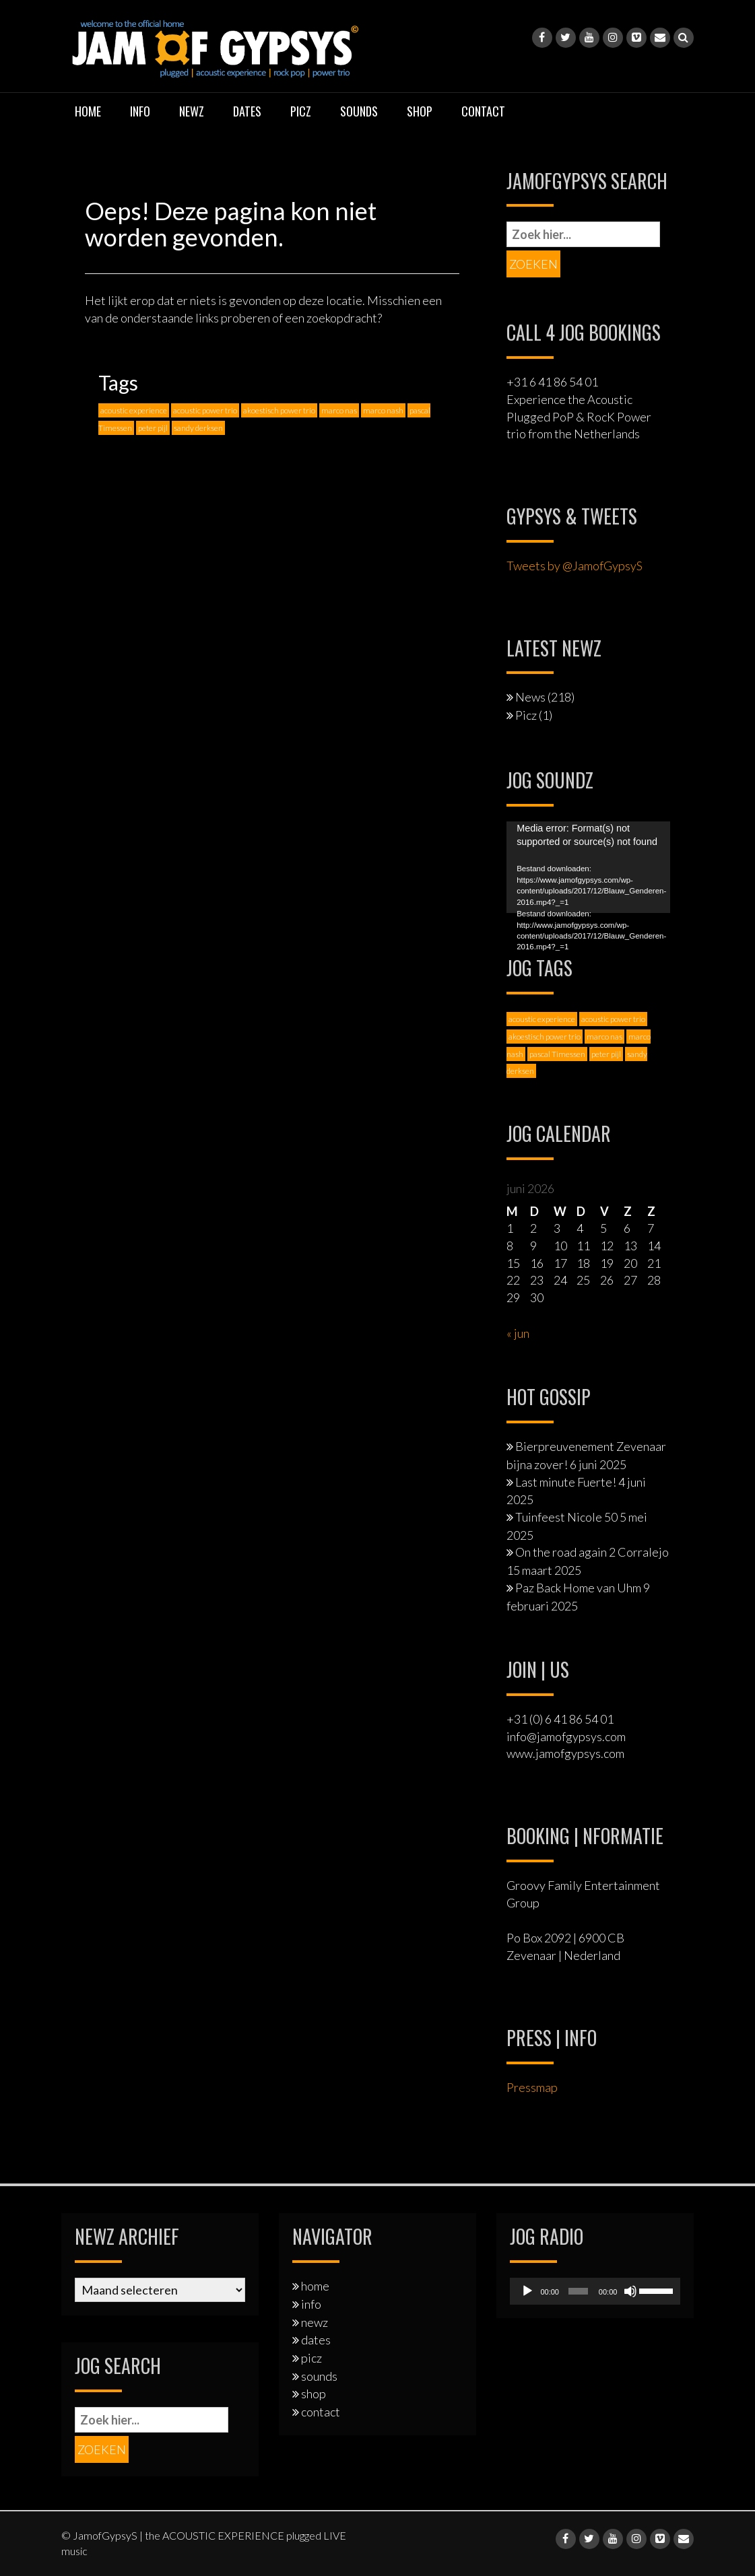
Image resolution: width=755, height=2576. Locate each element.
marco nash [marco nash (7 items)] (383, 410)
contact (483, 111)
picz (300, 111)
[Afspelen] (527, 2291)
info (140, 111)
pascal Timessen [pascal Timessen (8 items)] (557, 1054)
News (530, 696)
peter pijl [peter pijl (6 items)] (153, 428)
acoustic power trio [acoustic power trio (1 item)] (205, 410)
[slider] (578, 2291)
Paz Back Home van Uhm (578, 1587)
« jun (517, 1333)
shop (419, 111)
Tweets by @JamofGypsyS (574, 565)
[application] (588, 867)
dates (247, 111)
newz (191, 111)
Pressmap (532, 2087)
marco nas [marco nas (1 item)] (339, 410)
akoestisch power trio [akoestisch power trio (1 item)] (279, 410)
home (88, 111)
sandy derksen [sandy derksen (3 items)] (198, 428)
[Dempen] (630, 2291)
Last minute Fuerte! (565, 1482)
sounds (359, 111)
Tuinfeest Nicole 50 (566, 1517)
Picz (526, 715)
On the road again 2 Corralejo (592, 1552)
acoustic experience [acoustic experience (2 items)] (133, 410)
